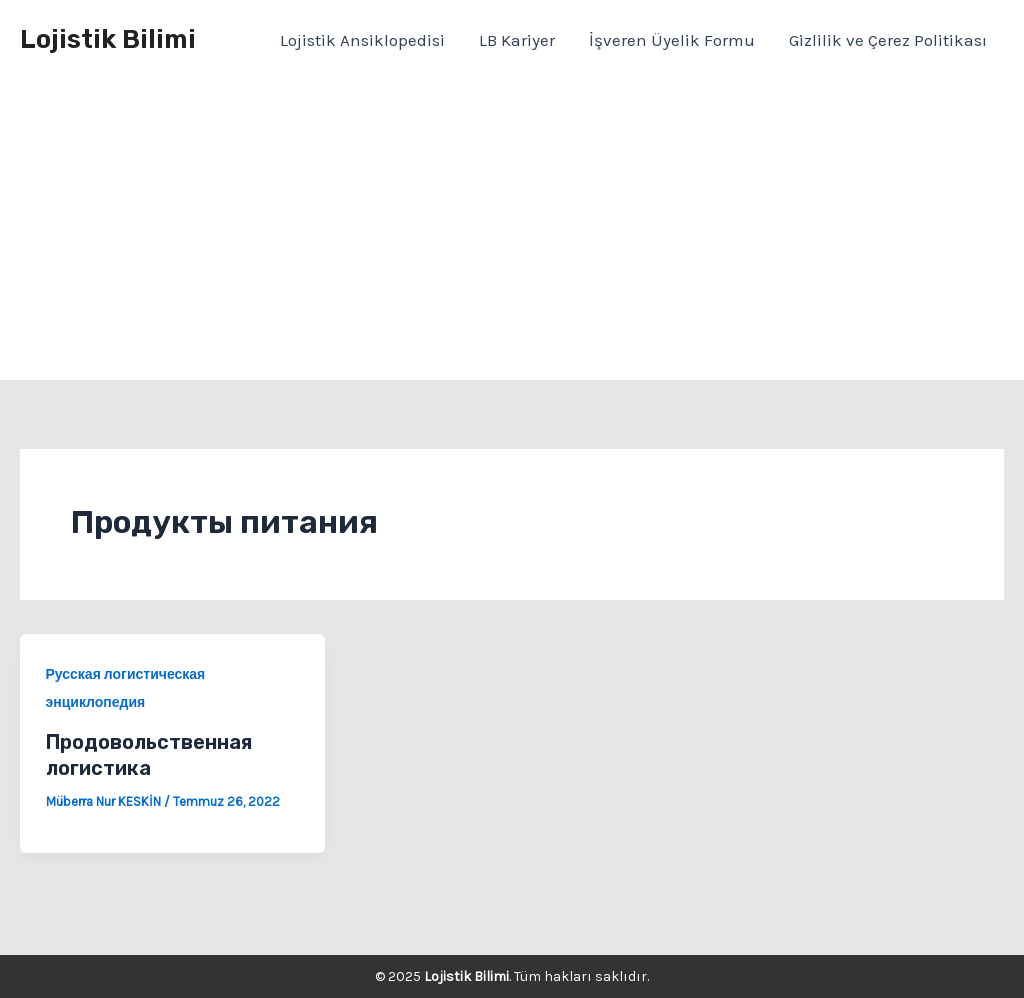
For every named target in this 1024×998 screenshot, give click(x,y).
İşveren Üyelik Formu (672, 40)
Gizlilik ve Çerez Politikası (888, 40)
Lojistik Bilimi (108, 39)
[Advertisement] (512, 230)
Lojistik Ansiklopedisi (362, 40)
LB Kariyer (517, 40)
